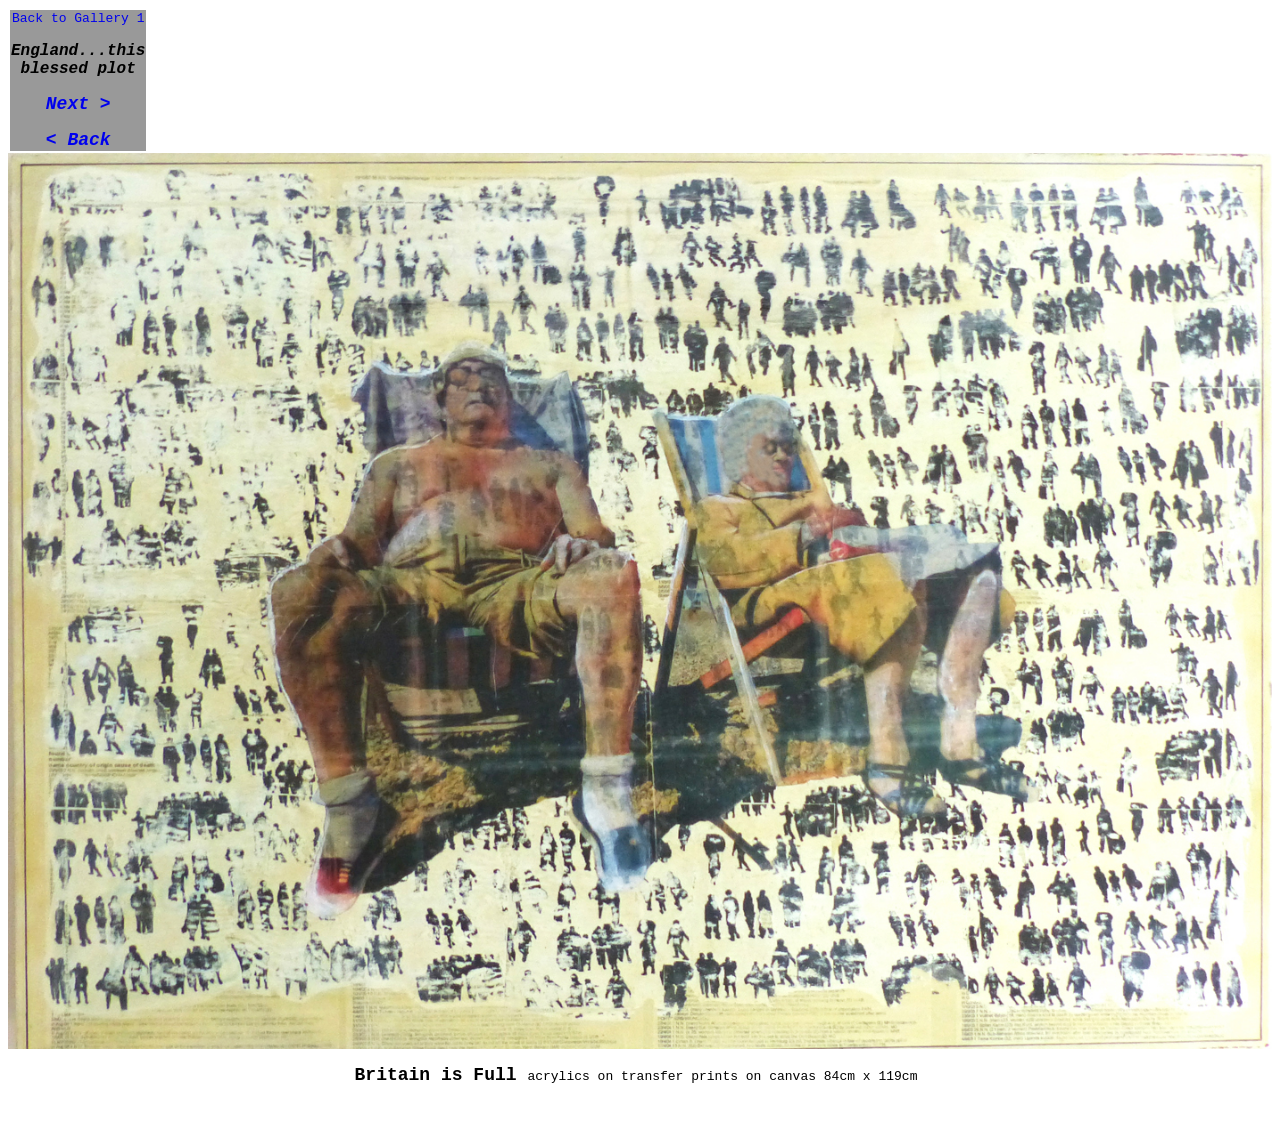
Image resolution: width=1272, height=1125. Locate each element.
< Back (78, 140)
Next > (78, 104)
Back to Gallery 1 (78, 18)
